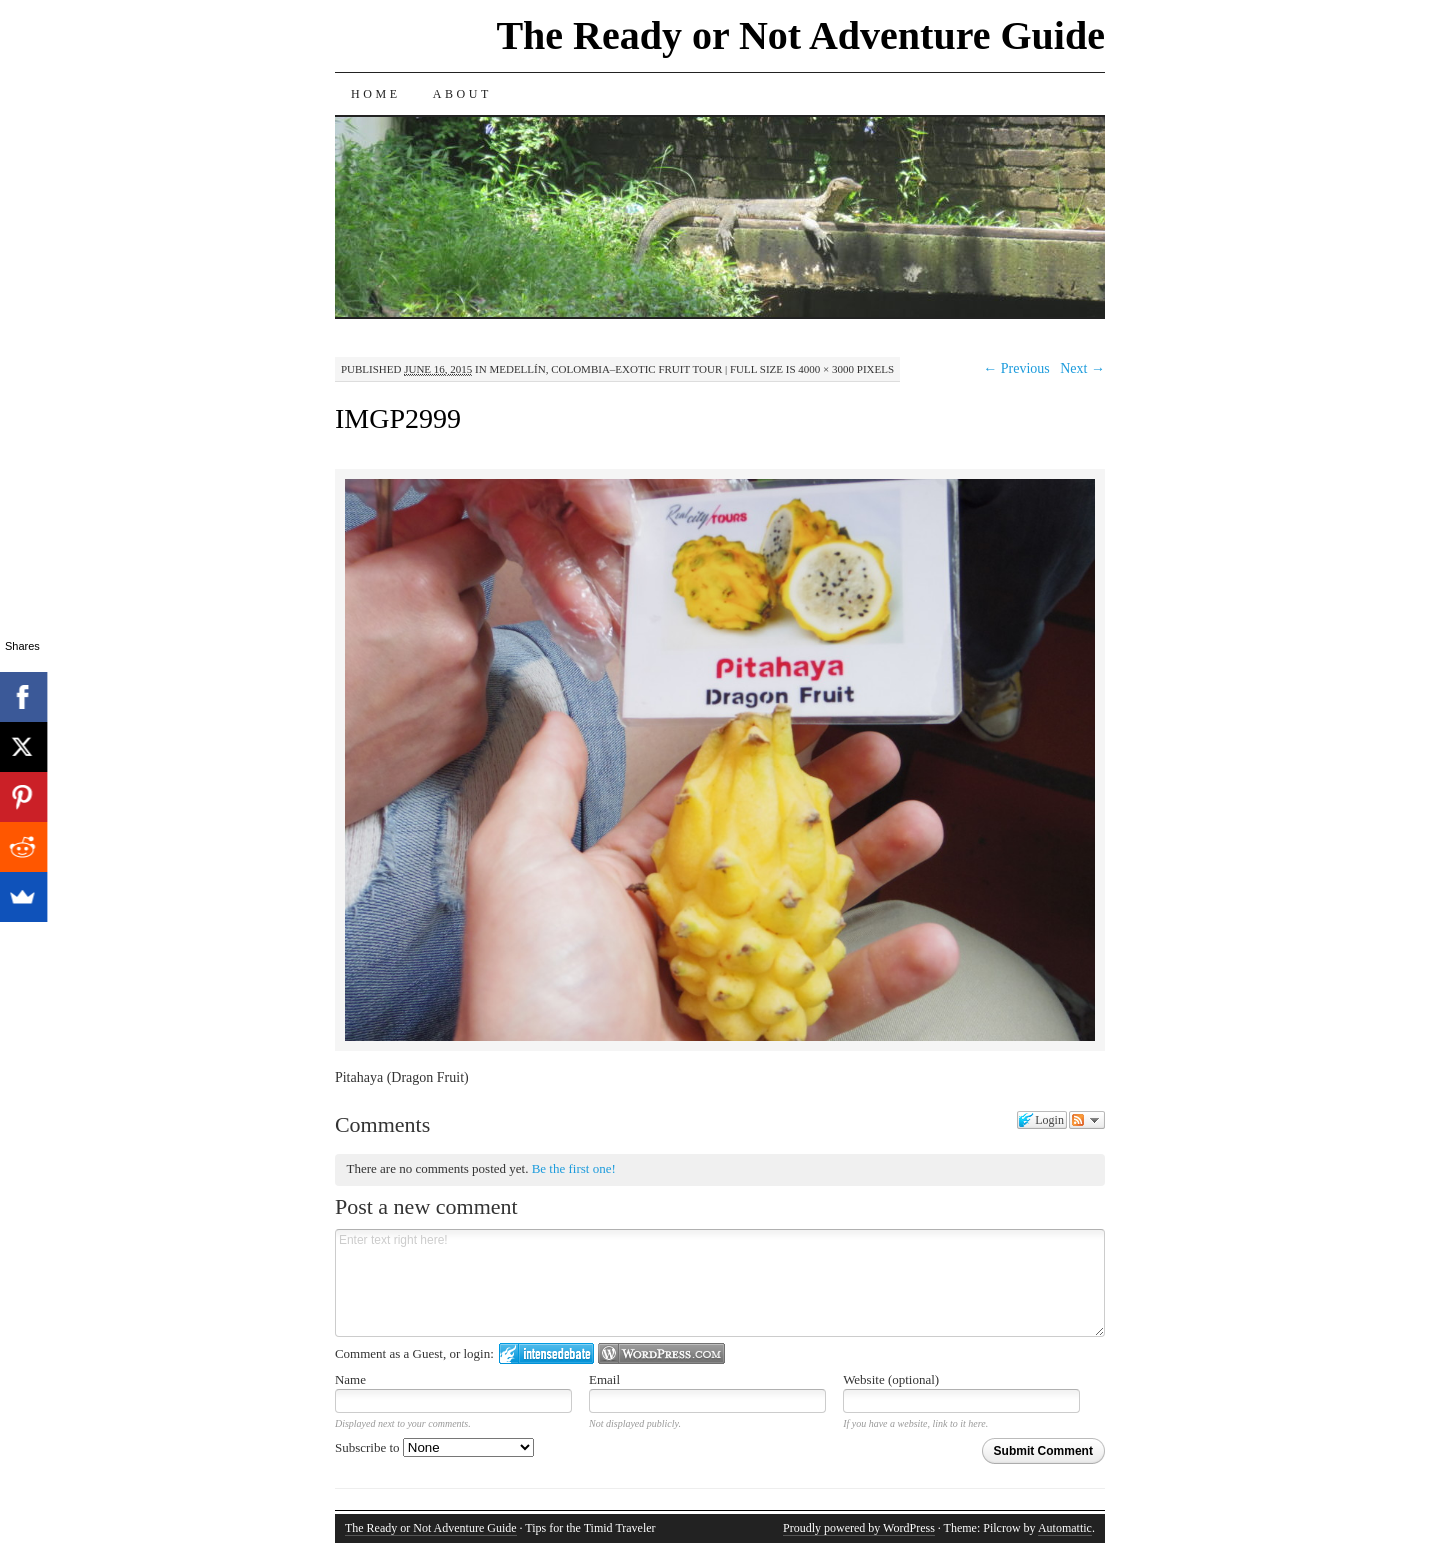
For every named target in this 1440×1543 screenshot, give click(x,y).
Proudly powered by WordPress (859, 1528)
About (462, 94)
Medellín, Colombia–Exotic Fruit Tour (605, 369)
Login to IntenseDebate (546, 1353)
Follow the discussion (1087, 1120)
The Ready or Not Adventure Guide (800, 35)
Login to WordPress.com (661, 1353)
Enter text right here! (720, 1283)
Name (350, 1379)
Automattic (1065, 1528)
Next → (1082, 368)
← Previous (1016, 368)
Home (376, 94)
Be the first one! (574, 1168)
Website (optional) (891, 1379)
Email (604, 1379)
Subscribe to (434, 1447)
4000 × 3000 (826, 369)
